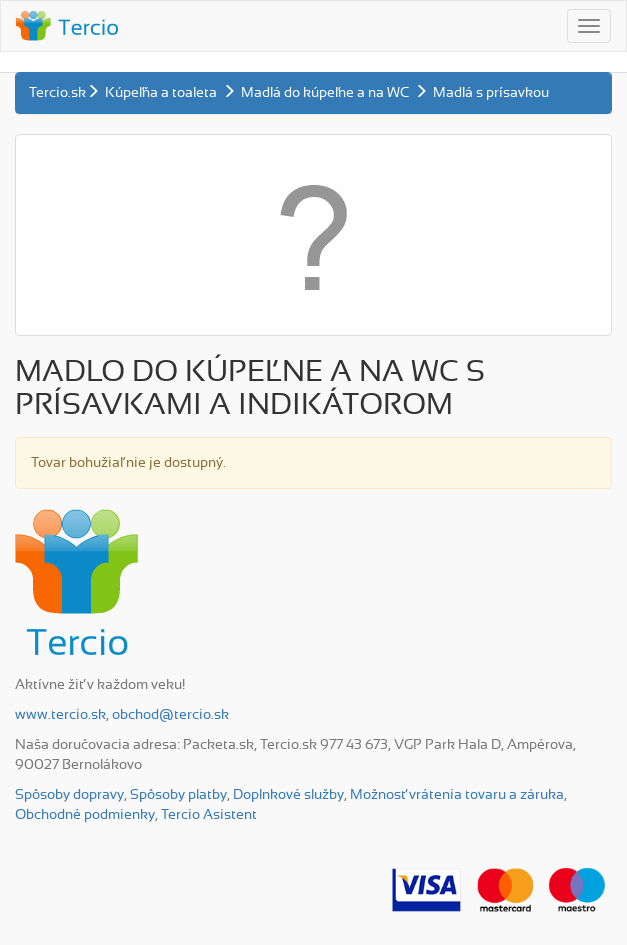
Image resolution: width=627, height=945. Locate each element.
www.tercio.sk (60, 715)
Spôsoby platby (178, 795)
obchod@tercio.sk (170, 715)
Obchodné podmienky (85, 815)
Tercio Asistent (209, 815)
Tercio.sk (57, 93)
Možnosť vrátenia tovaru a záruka (457, 795)
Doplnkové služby (288, 795)
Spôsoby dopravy (69, 795)
